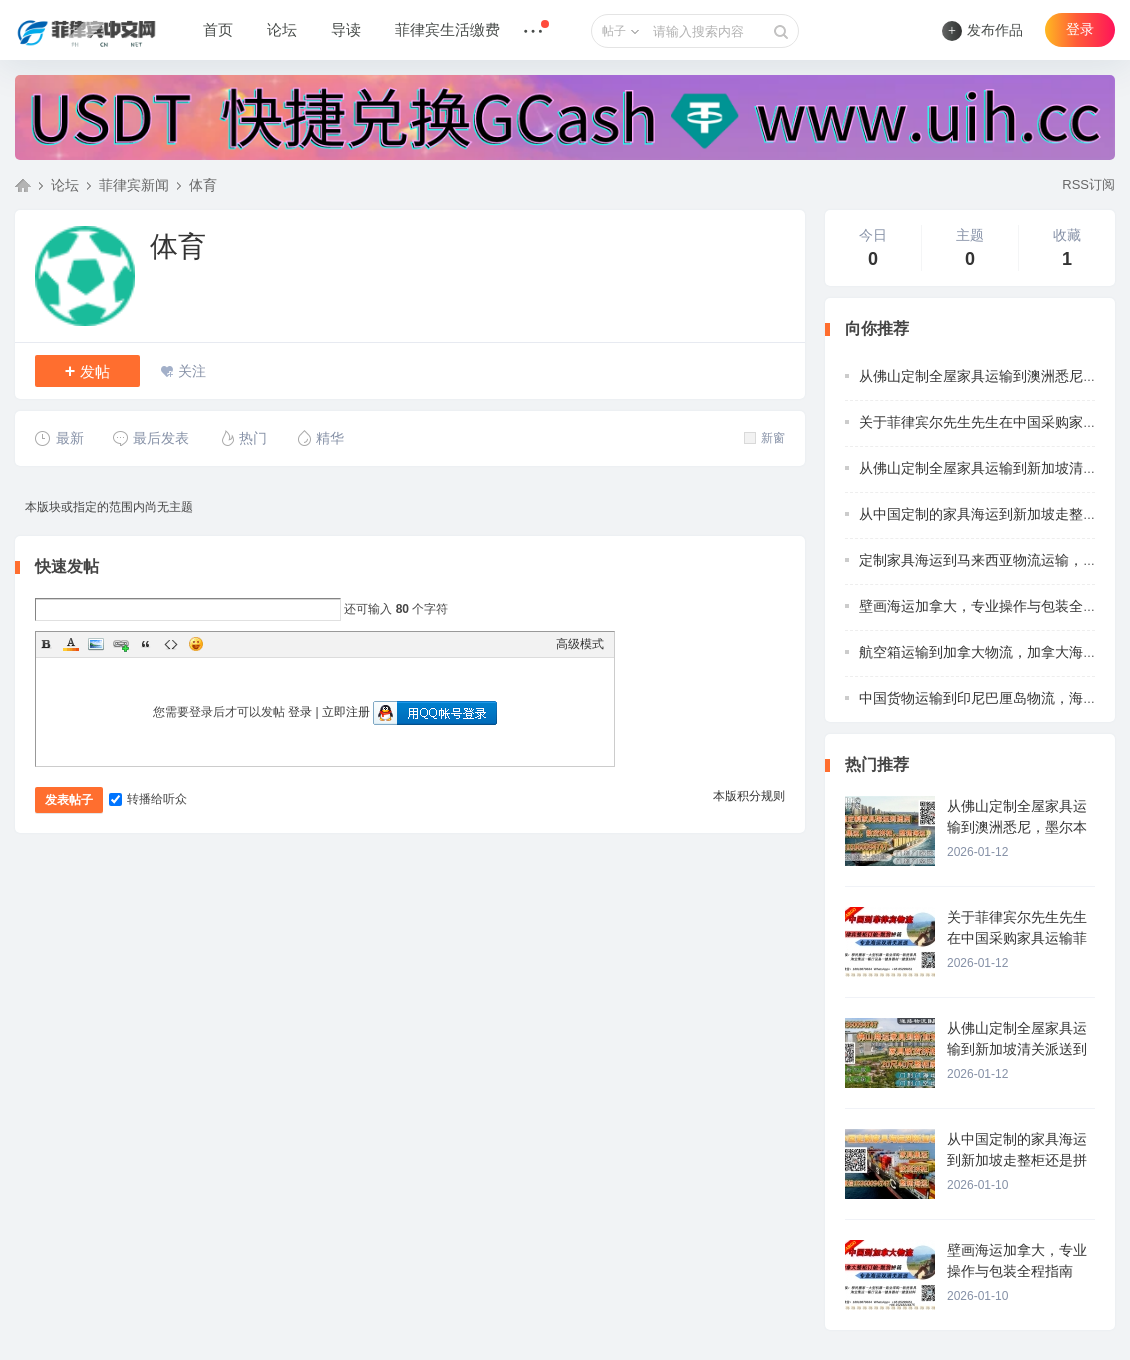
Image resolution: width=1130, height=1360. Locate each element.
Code (171, 644)
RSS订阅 (1088, 184)
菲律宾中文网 (23, 185)
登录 (1080, 29)
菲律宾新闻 (134, 185)
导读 (346, 30)
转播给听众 (148, 799)
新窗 (764, 438)
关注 (192, 371)
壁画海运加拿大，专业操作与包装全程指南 (992, 606)
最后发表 (150, 438)
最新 (59, 438)
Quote (146, 644)
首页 (218, 30)
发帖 (88, 371)
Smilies (196, 644)
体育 (203, 185)
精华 (319, 438)
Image (96, 644)
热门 (242, 438)
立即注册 (346, 712)
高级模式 (580, 644)
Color (71, 644)
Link (121, 644)
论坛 (282, 30)
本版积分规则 (749, 796)
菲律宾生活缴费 (447, 30)
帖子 (614, 31)
